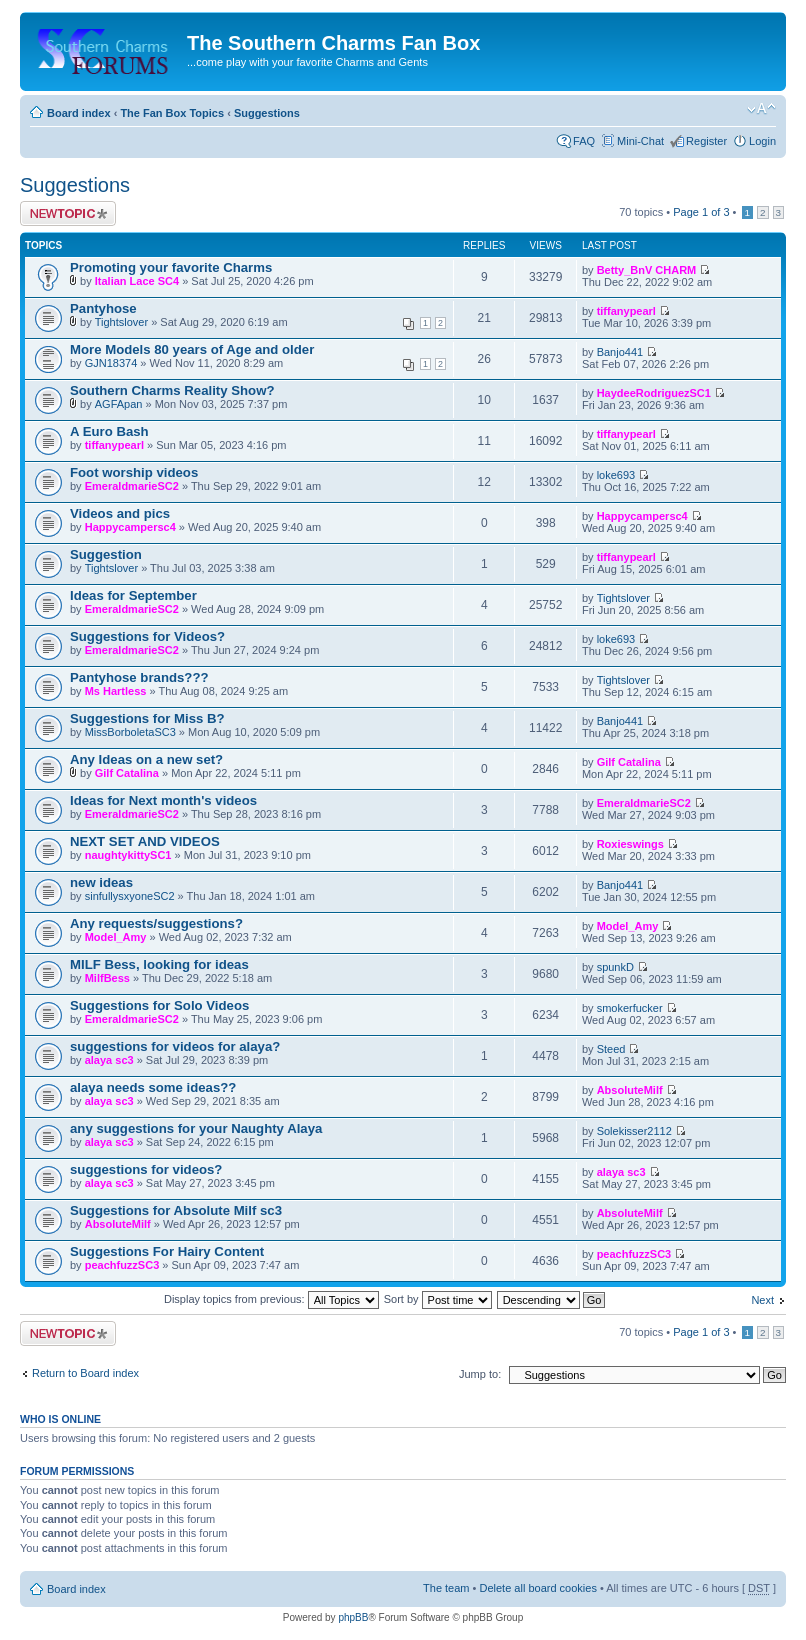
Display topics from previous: (271, 1299)
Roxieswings (630, 844)
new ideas (101, 882)
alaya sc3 (109, 1060)
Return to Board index (85, 1373)
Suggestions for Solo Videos (159, 1005)
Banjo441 (620, 352)
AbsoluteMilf (630, 1090)
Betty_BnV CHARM (647, 270)
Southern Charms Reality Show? (172, 390)
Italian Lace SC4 (137, 281)
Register (706, 141)
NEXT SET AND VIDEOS (145, 841)
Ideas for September (133, 595)
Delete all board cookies (537, 1588)
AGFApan (119, 404)
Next (762, 1300)
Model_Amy (116, 937)
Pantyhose (103, 308)
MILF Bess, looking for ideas (159, 964)
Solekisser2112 (634, 1131)
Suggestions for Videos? (147, 636)
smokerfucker (630, 1008)
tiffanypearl (626, 311)
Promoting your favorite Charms (171, 267)
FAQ (584, 141)
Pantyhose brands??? (139, 677)
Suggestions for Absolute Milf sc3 (176, 1210)
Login (762, 141)
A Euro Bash (109, 431)
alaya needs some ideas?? (153, 1087)
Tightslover (121, 322)
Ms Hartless (116, 691)
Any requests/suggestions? (156, 923)
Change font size (761, 109)
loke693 (616, 475)
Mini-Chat (640, 141)
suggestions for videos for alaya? (175, 1046)
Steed (611, 1049)
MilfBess (107, 978)
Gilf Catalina (127, 773)
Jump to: (480, 1374)
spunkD (615, 967)
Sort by (438, 1299)
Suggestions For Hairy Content (167, 1251)
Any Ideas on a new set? (146, 759)
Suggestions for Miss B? (147, 718)
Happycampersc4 (130, 527)
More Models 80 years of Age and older (192, 349)
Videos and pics (120, 513)
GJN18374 (111, 363)
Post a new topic (68, 213)
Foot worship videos (134, 472)
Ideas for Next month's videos (163, 800)
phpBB (353, 1617)
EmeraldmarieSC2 (132, 486)
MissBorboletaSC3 (130, 732)
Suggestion (106, 554)
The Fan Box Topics (172, 113)
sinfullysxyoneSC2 (130, 896)
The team (446, 1588)
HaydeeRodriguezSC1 (654, 393)
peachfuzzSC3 (122, 1265)
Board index (79, 113)
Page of (701, 212)
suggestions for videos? (146, 1169)
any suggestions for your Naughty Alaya (196, 1128)
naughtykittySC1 (128, 855)
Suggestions (267, 113)
